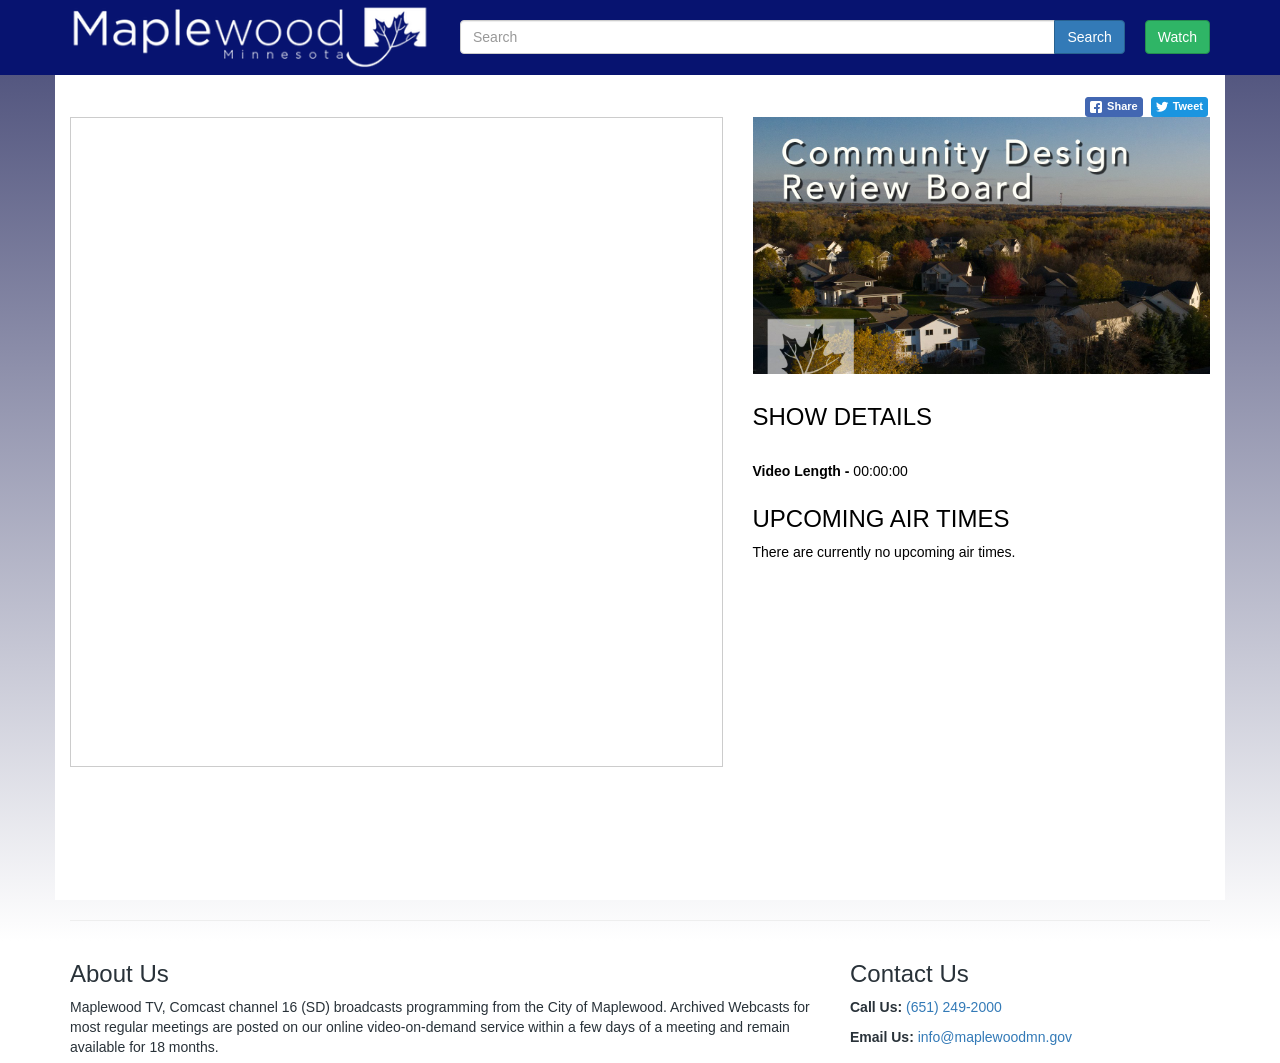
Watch (1177, 37)
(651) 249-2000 (954, 1007)
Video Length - (801, 471)
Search (1089, 37)
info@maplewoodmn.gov (995, 1037)
